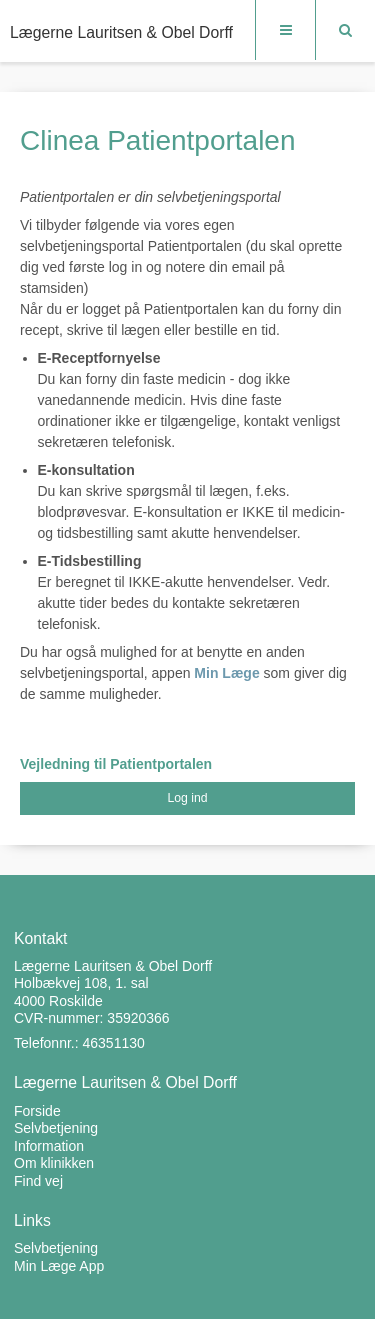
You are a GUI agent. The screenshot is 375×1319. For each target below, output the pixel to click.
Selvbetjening (56, 1248)
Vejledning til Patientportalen (116, 764)
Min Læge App (59, 1266)
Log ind (187, 798)
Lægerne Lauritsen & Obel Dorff (121, 32)
